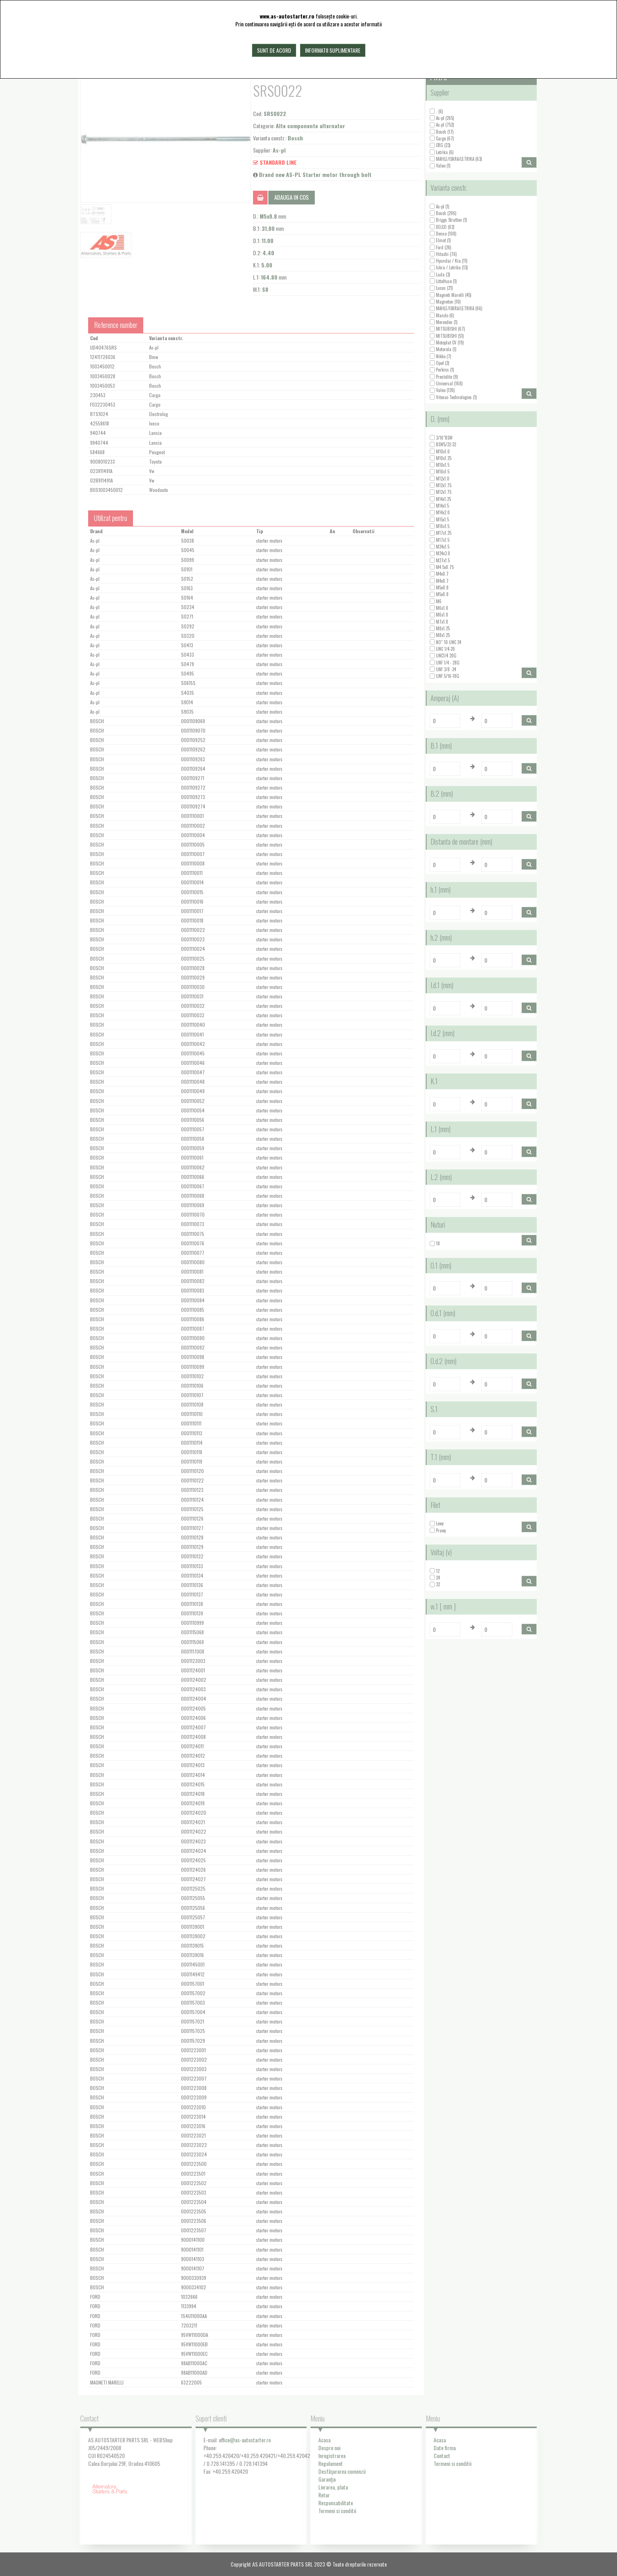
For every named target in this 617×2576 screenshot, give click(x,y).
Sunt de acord (274, 50)
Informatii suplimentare (332, 50)
